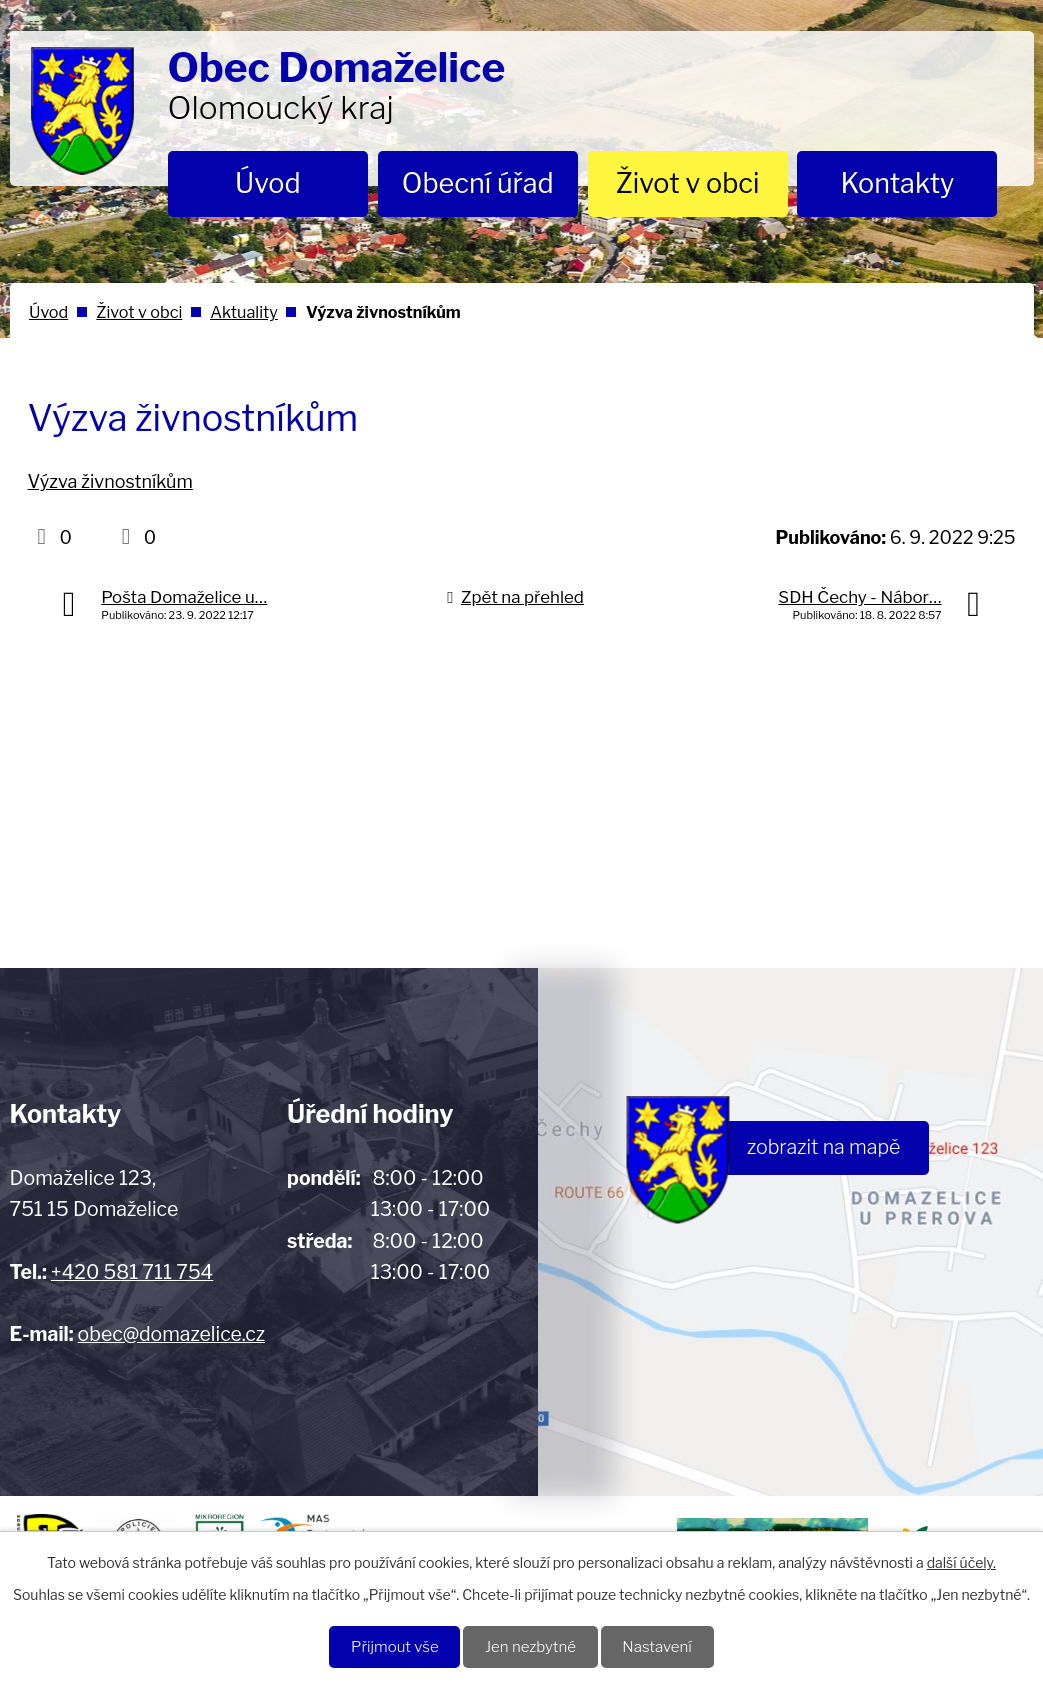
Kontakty (898, 183)
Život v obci (688, 183)
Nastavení (661, 1646)
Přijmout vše (390, 1646)
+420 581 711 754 (132, 1272)
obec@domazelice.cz (171, 1334)
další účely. (961, 1561)
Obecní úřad (478, 183)
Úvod (268, 183)
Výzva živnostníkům (110, 481)
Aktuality (244, 312)
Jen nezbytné (530, 1646)
